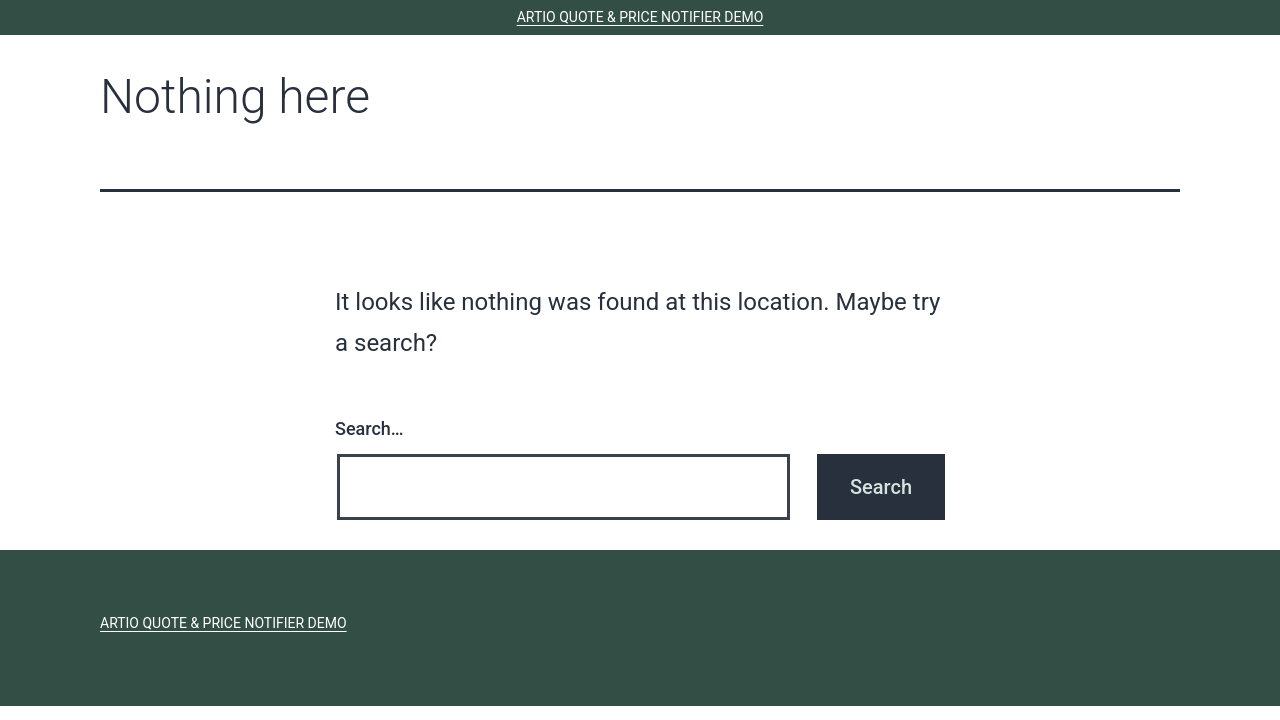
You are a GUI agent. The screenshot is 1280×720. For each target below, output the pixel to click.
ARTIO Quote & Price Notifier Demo (640, 17)
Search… (369, 428)
